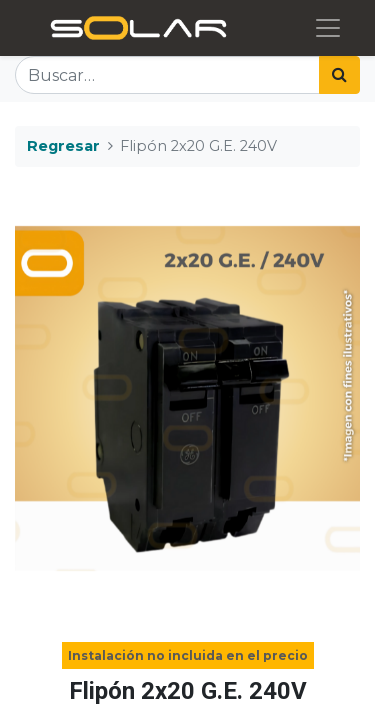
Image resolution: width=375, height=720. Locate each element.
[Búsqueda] (339, 75)
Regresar (63, 146)
